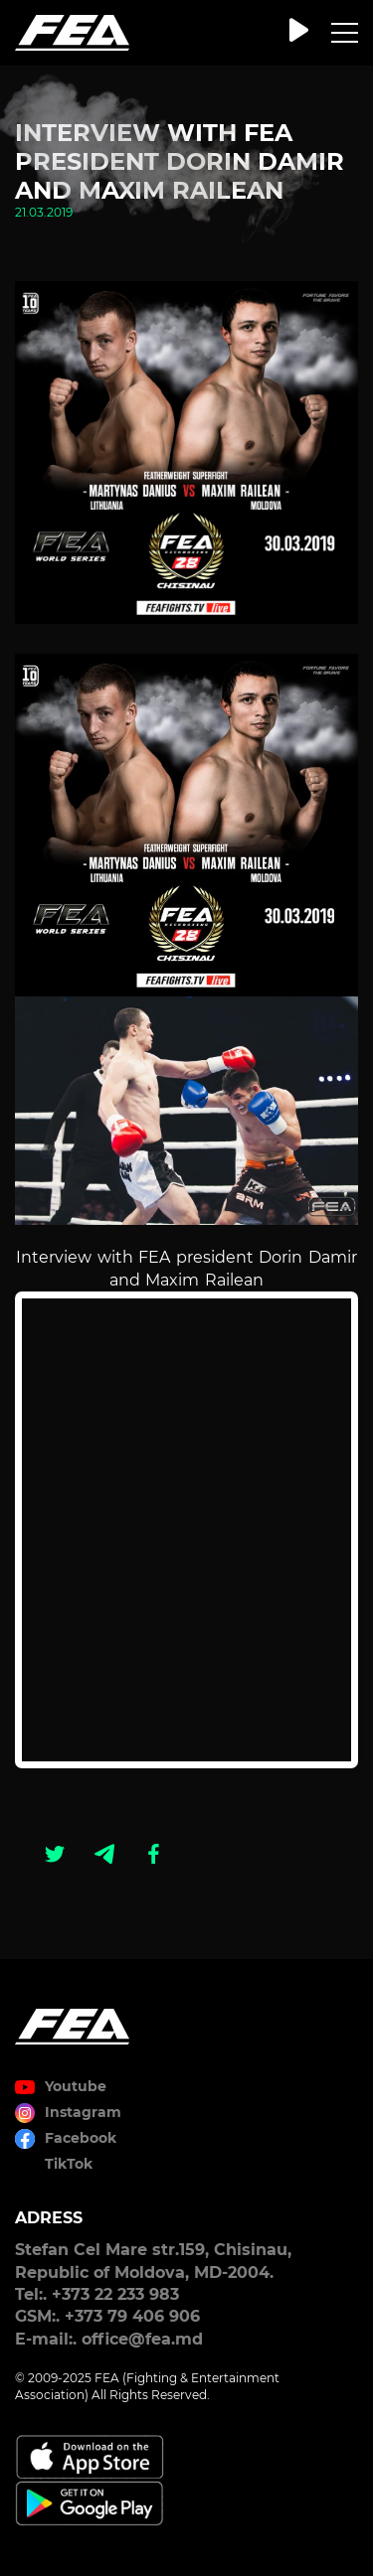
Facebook (80, 2138)
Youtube (75, 2086)
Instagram (83, 2112)
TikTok (69, 2164)
